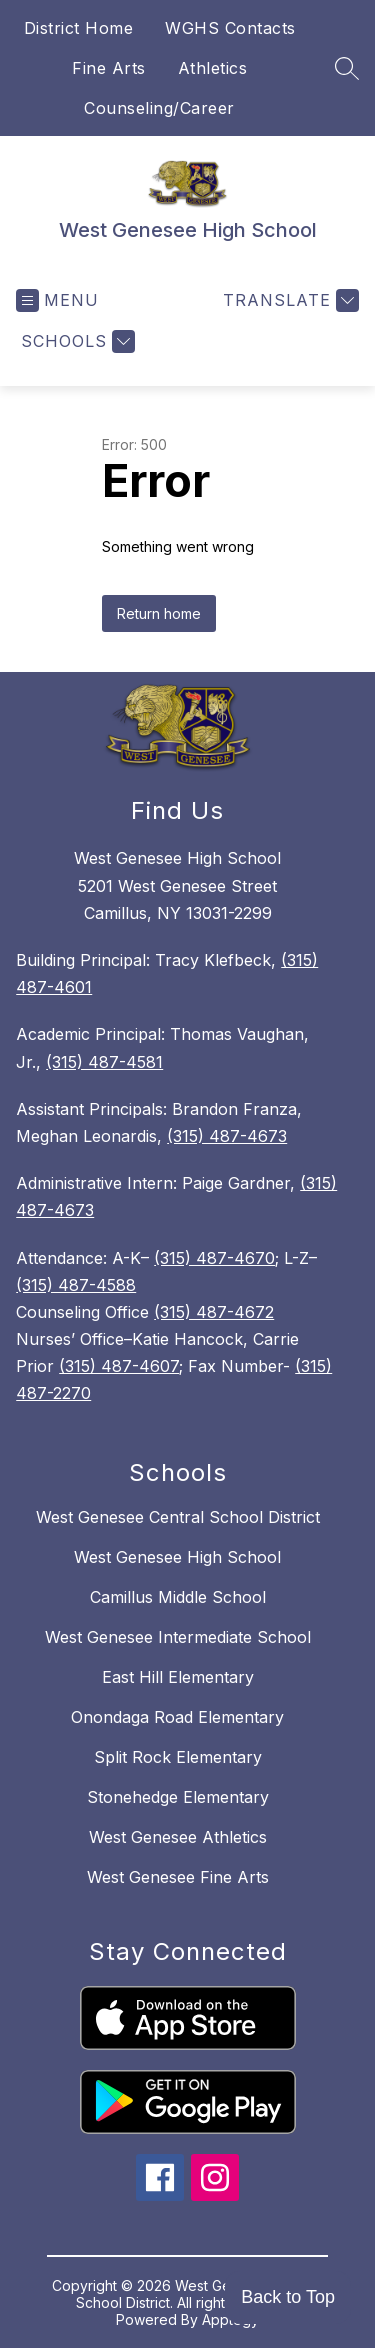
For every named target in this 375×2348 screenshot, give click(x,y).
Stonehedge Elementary (178, 1797)
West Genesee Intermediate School (178, 1637)
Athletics (213, 68)
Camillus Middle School (178, 1597)
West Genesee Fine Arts (178, 1877)
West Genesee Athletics (178, 1837)
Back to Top (288, 2297)
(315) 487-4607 (119, 1366)
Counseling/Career (159, 108)
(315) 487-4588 (76, 1285)
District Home (79, 28)
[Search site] (347, 68)
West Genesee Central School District (178, 1517)
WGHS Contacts (230, 28)
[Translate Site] (288, 300)
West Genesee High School (177, 1557)
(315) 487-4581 (104, 1062)
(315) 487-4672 (214, 1312)
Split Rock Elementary (178, 1757)
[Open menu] (57, 300)
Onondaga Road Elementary (177, 1717)
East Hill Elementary (178, 1677)
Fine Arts (109, 68)
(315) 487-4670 (214, 1258)
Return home (159, 613)
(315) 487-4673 (227, 1136)
